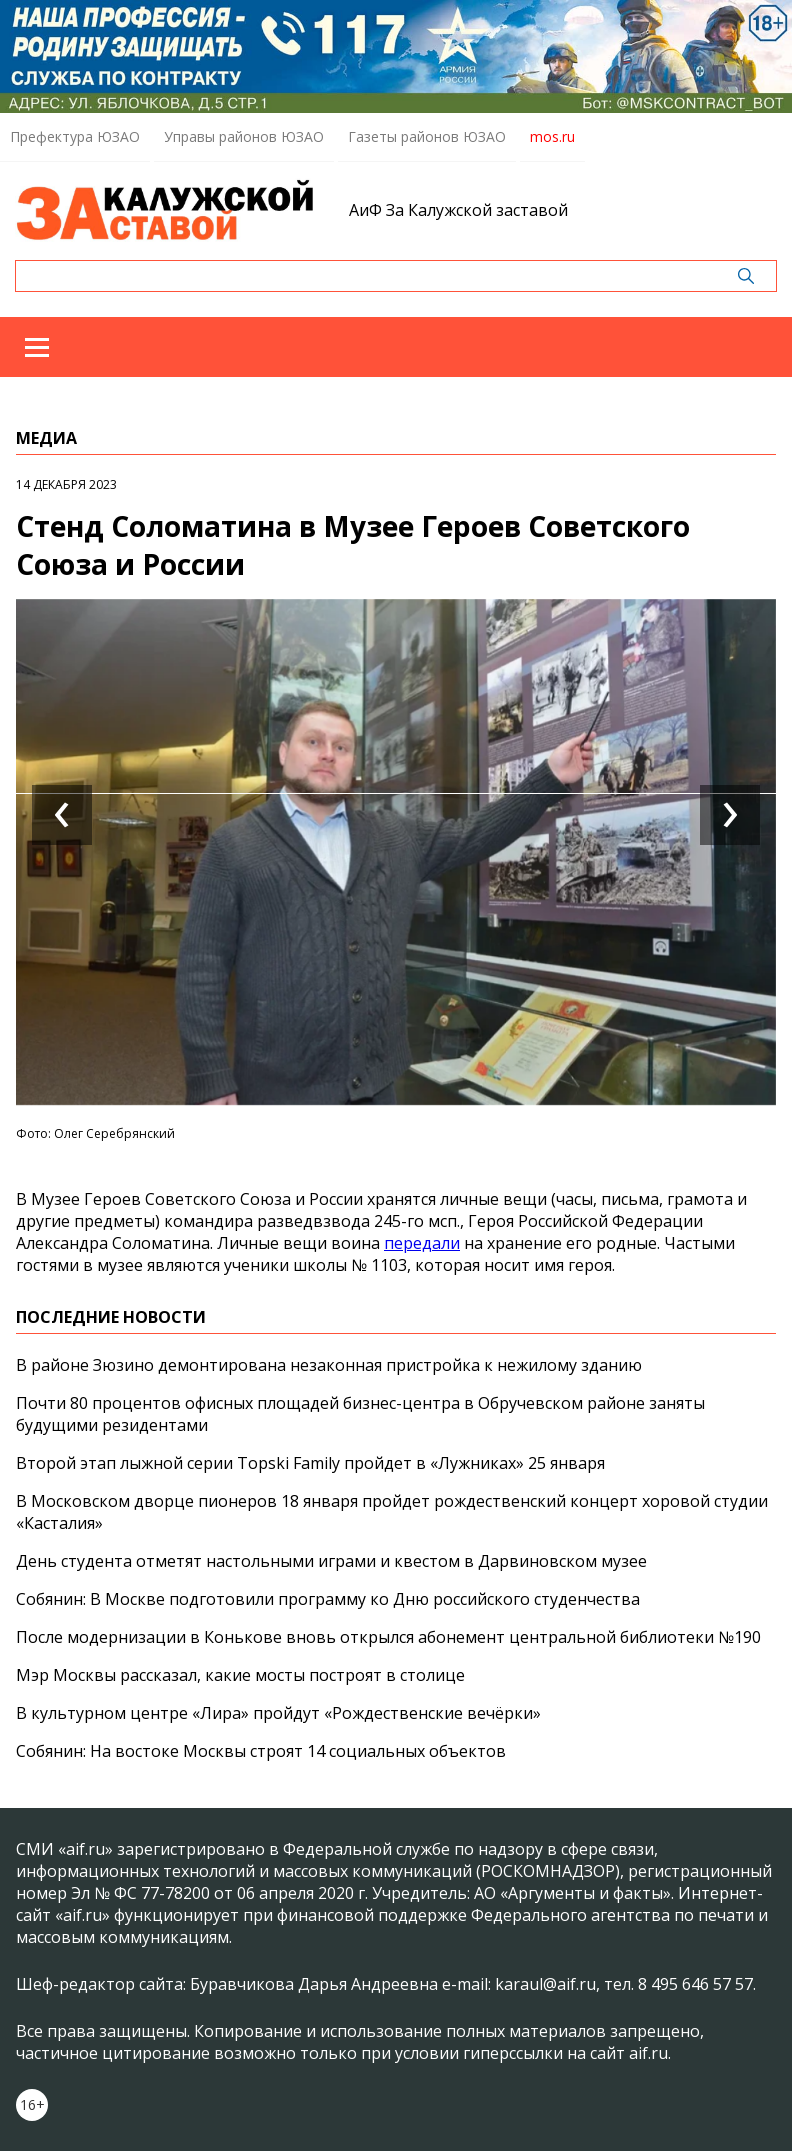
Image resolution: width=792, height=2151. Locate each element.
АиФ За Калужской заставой (458, 210)
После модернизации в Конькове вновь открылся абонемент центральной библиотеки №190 (388, 1637)
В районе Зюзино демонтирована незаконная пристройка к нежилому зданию (329, 1365)
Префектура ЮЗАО (75, 136)
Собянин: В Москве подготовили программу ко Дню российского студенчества (328, 1599)
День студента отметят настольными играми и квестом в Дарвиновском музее (331, 1561)
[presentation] (62, 815)
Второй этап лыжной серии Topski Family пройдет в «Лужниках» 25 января (310, 1463)
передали (422, 1243)
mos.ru (552, 136)
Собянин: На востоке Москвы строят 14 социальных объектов (261, 1751)
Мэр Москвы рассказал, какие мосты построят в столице (240, 1675)
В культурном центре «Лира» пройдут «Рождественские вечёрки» (278, 1713)
